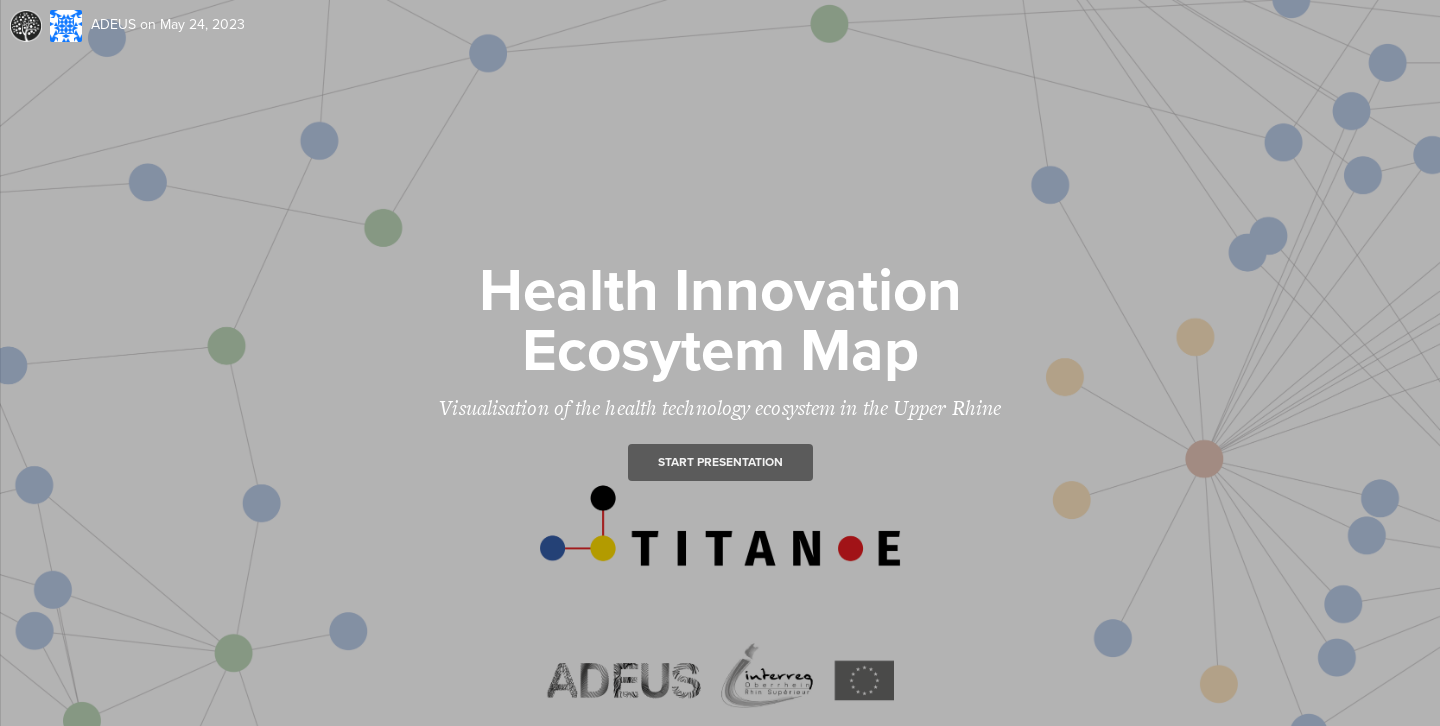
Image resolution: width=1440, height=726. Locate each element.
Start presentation (720, 462)
